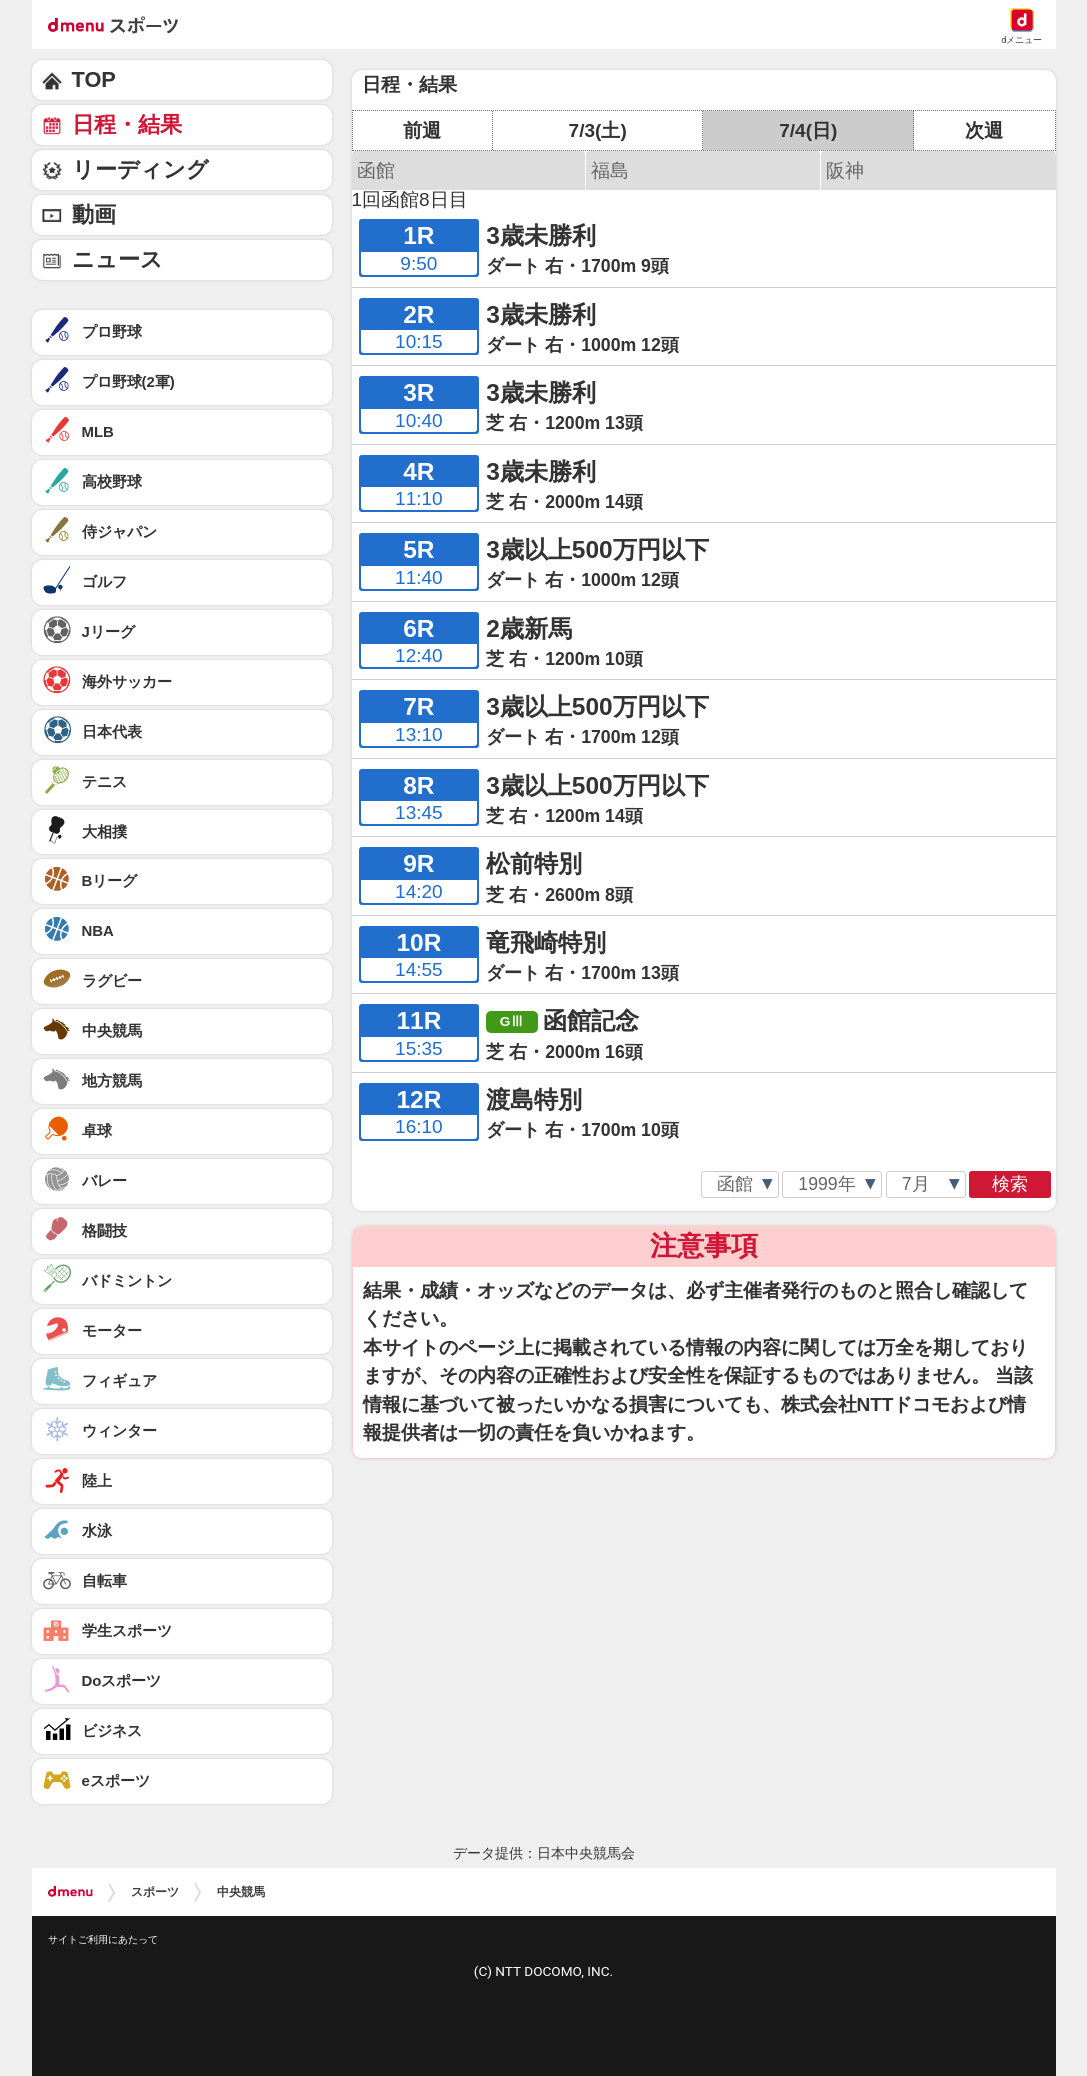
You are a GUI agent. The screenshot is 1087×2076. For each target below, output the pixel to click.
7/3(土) (598, 130)
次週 (984, 130)
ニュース (117, 259)
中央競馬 (241, 1892)
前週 (422, 130)
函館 (376, 170)
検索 (1010, 1184)
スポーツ (155, 1892)
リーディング (140, 169)
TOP (94, 79)
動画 (94, 214)
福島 (610, 170)
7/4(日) (808, 130)
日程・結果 (127, 124)
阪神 (845, 170)
